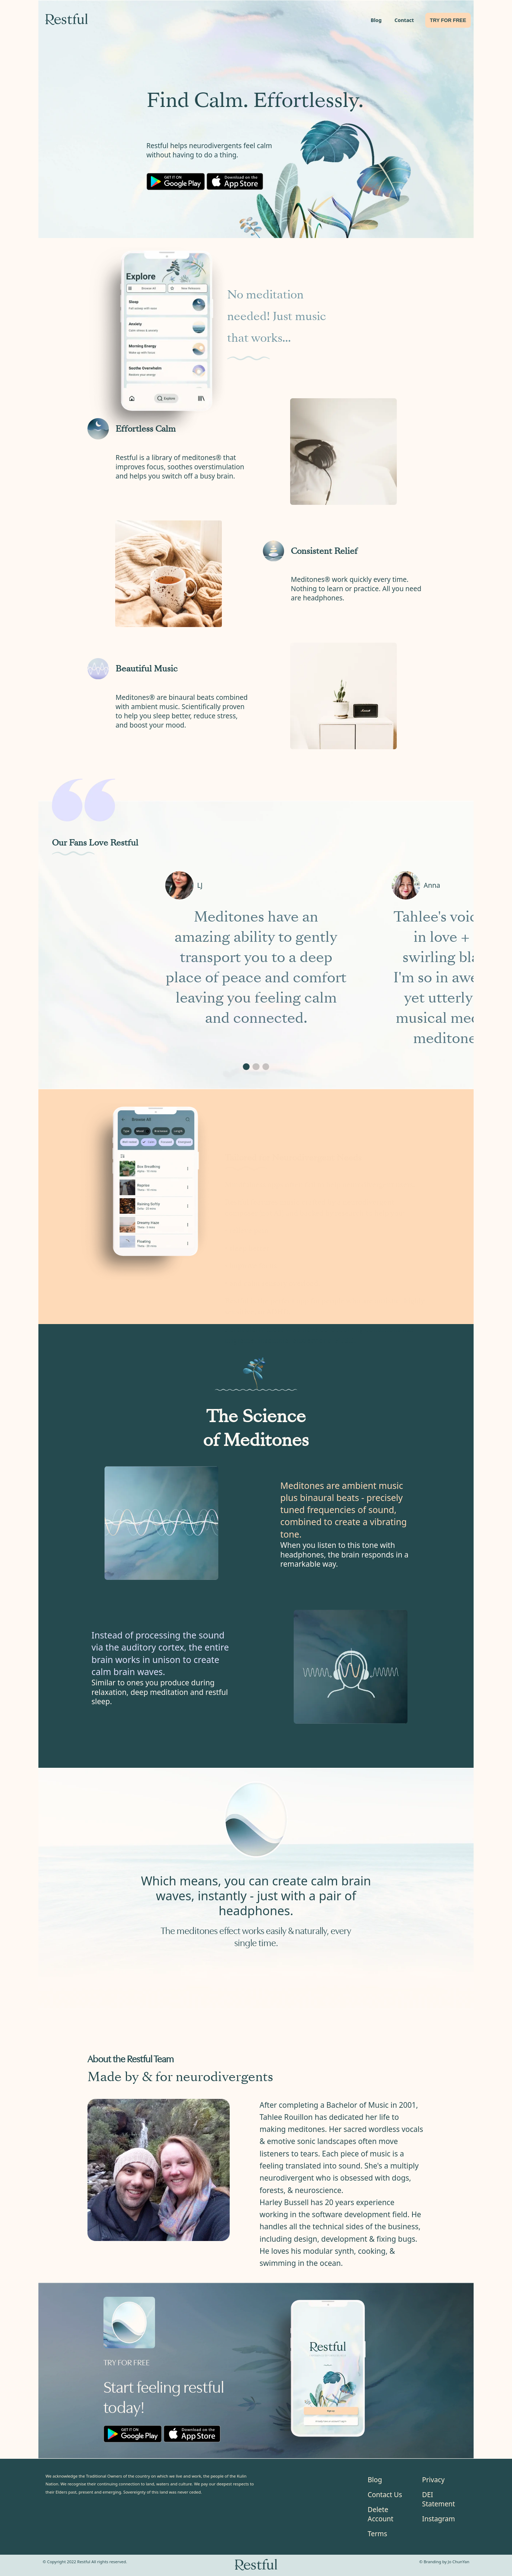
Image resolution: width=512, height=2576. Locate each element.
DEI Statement (438, 2499)
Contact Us (385, 2494)
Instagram (438, 2518)
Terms (377, 2533)
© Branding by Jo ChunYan (444, 2561)
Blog (376, 20)
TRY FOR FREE (448, 20)
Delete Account (380, 2514)
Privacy (433, 2479)
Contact (404, 20)
